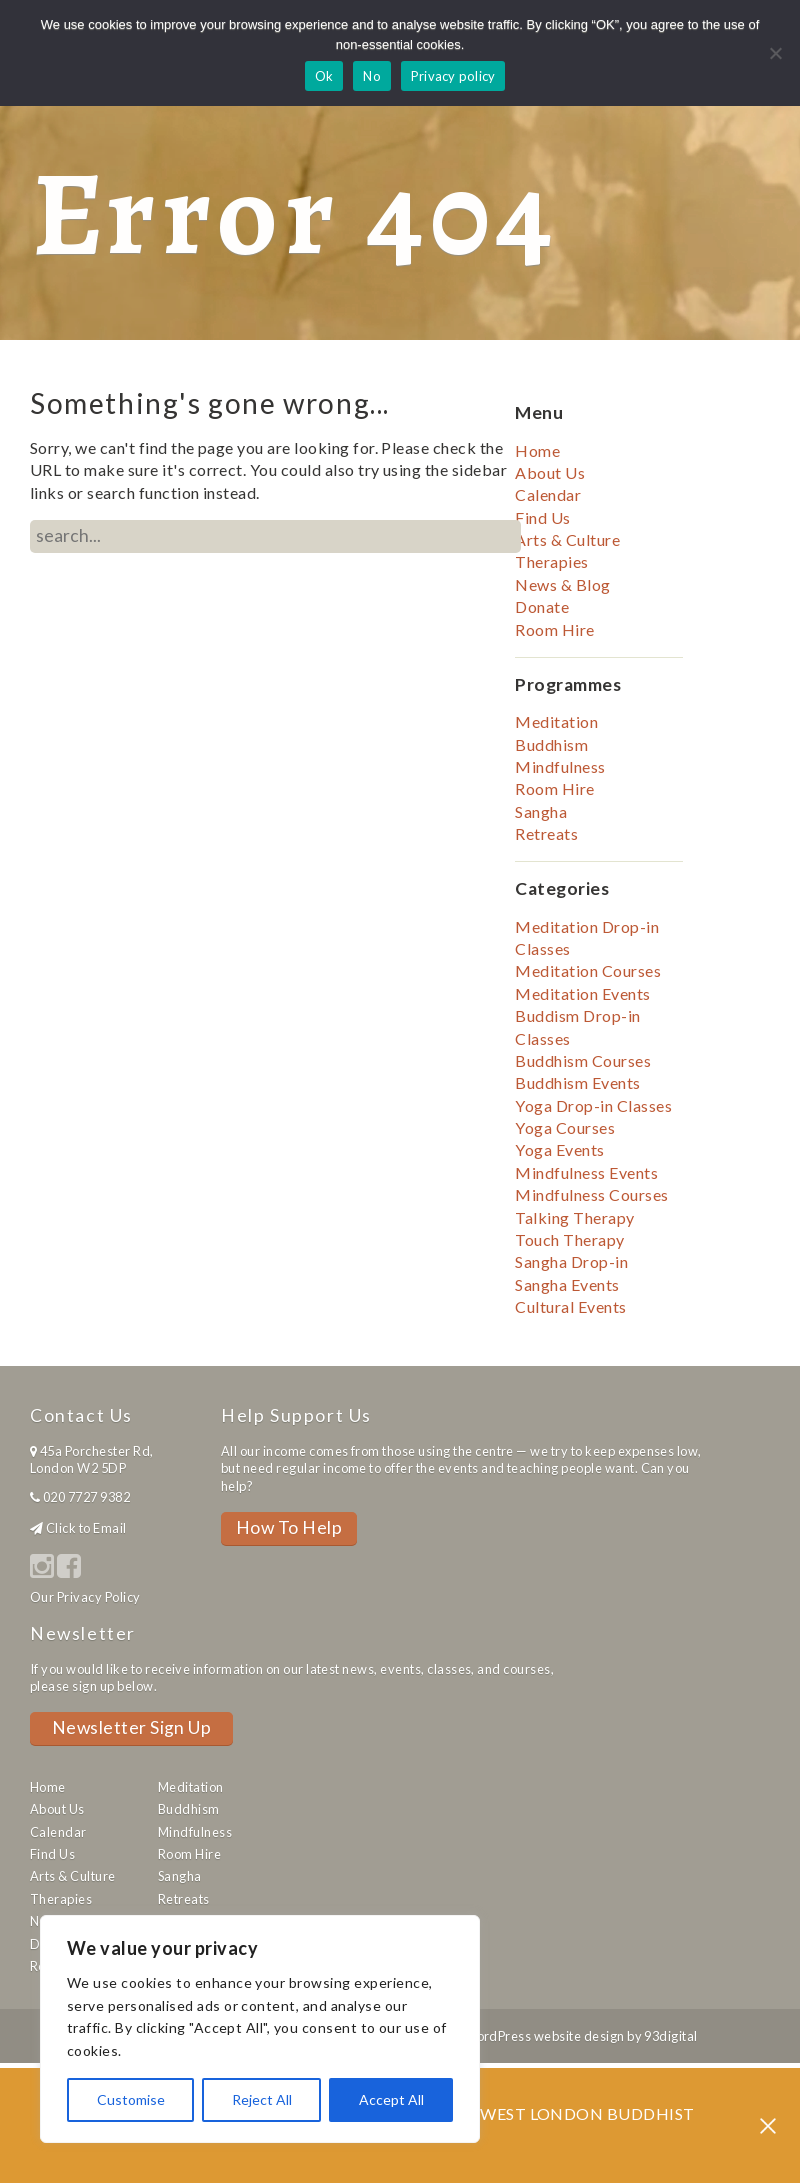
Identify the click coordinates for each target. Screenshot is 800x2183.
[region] (260, 2029)
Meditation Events (582, 993)
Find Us (542, 517)
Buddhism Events (577, 1082)
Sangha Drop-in (571, 1261)
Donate (542, 606)
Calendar (548, 494)
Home (537, 450)
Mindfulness (560, 766)
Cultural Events (570, 1306)
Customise (131, 2099)
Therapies (551, 561)
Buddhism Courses (583, 1060)
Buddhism (551, 744)
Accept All (391, 2099)
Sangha (541, 811)
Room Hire (554, 629)
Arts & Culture (567, 539)
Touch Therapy (569, 1239)
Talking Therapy (574, 1217)
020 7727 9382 (86, 1497)
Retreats (546, 833)
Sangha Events (567, 1284)
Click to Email (86, 1528)
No (372, 76)
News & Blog (562, 584)
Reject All (262, 2099)
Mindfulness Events (586, 1172)
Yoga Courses (565, 1127)
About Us (550, 472)
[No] (775, 53)
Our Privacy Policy (85, 1597)
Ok (324, 76)
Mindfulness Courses (591, 1194)
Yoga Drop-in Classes (593, 1105)
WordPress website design (544, 2036)
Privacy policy (453, 76)
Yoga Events (559, 1149)
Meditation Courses (588, 970)
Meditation (556, 721)
